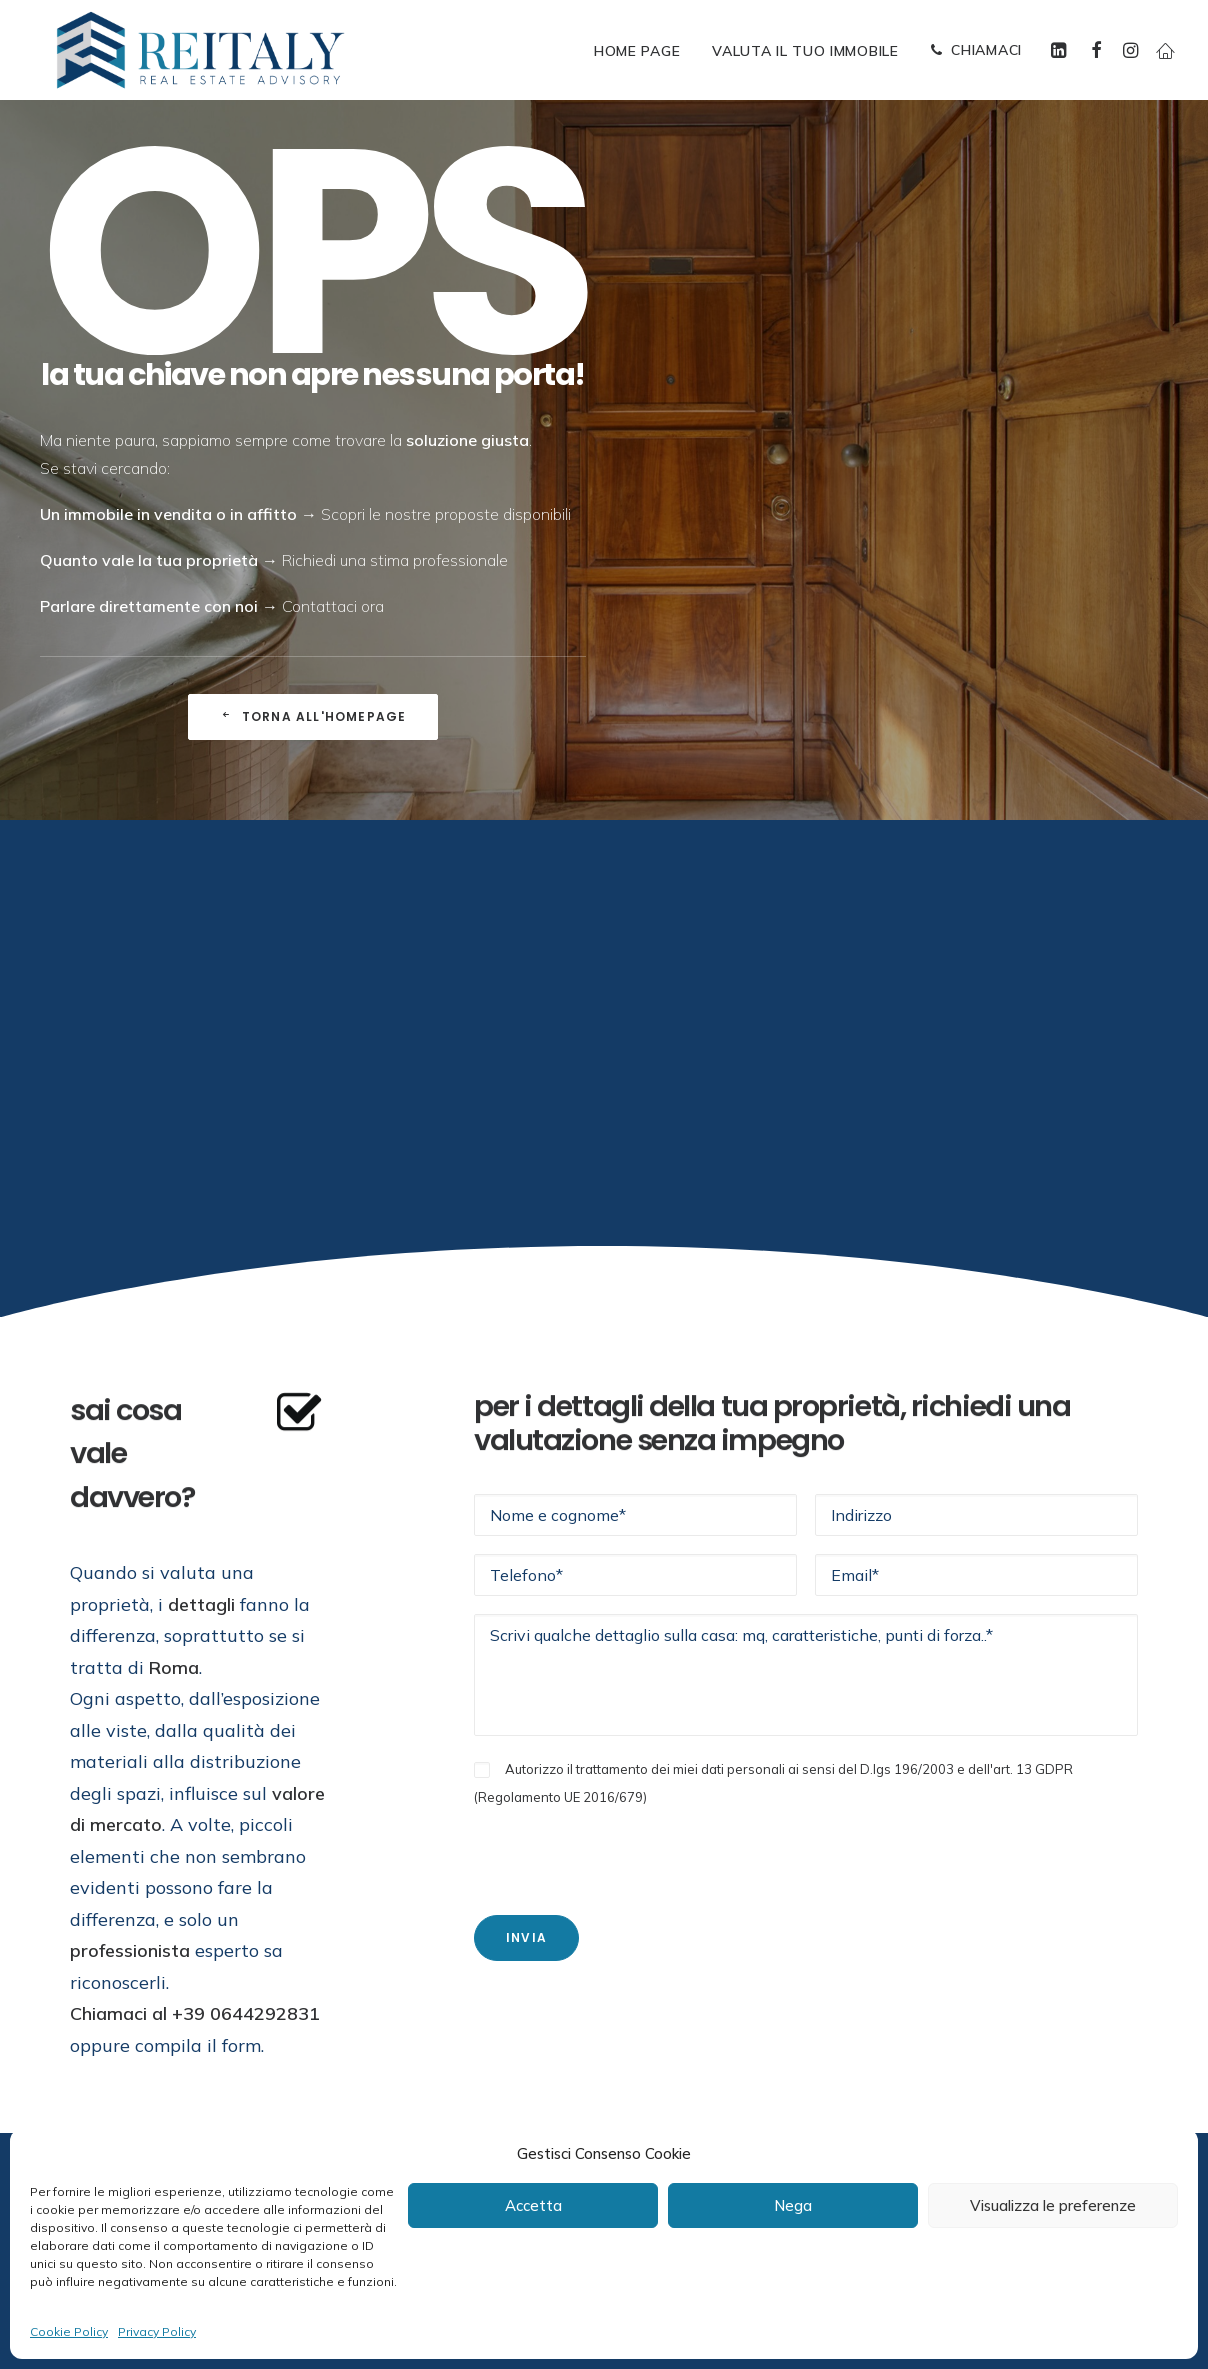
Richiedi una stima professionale (395, 560)
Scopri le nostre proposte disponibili (446, 514)
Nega (793, 2205)
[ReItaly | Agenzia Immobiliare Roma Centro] (200, 50)
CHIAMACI (986, 50)
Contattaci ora (333, 606)
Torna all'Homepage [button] (313, 716)
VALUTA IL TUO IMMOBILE (805, 51)
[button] (1061, 50)
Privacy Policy (157, 2331)
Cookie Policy (69, 2331)
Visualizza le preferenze (1053, 2205)
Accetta (533, 2205)
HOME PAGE (637, 51)
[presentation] (626, 1849)
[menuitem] (637, 51)
